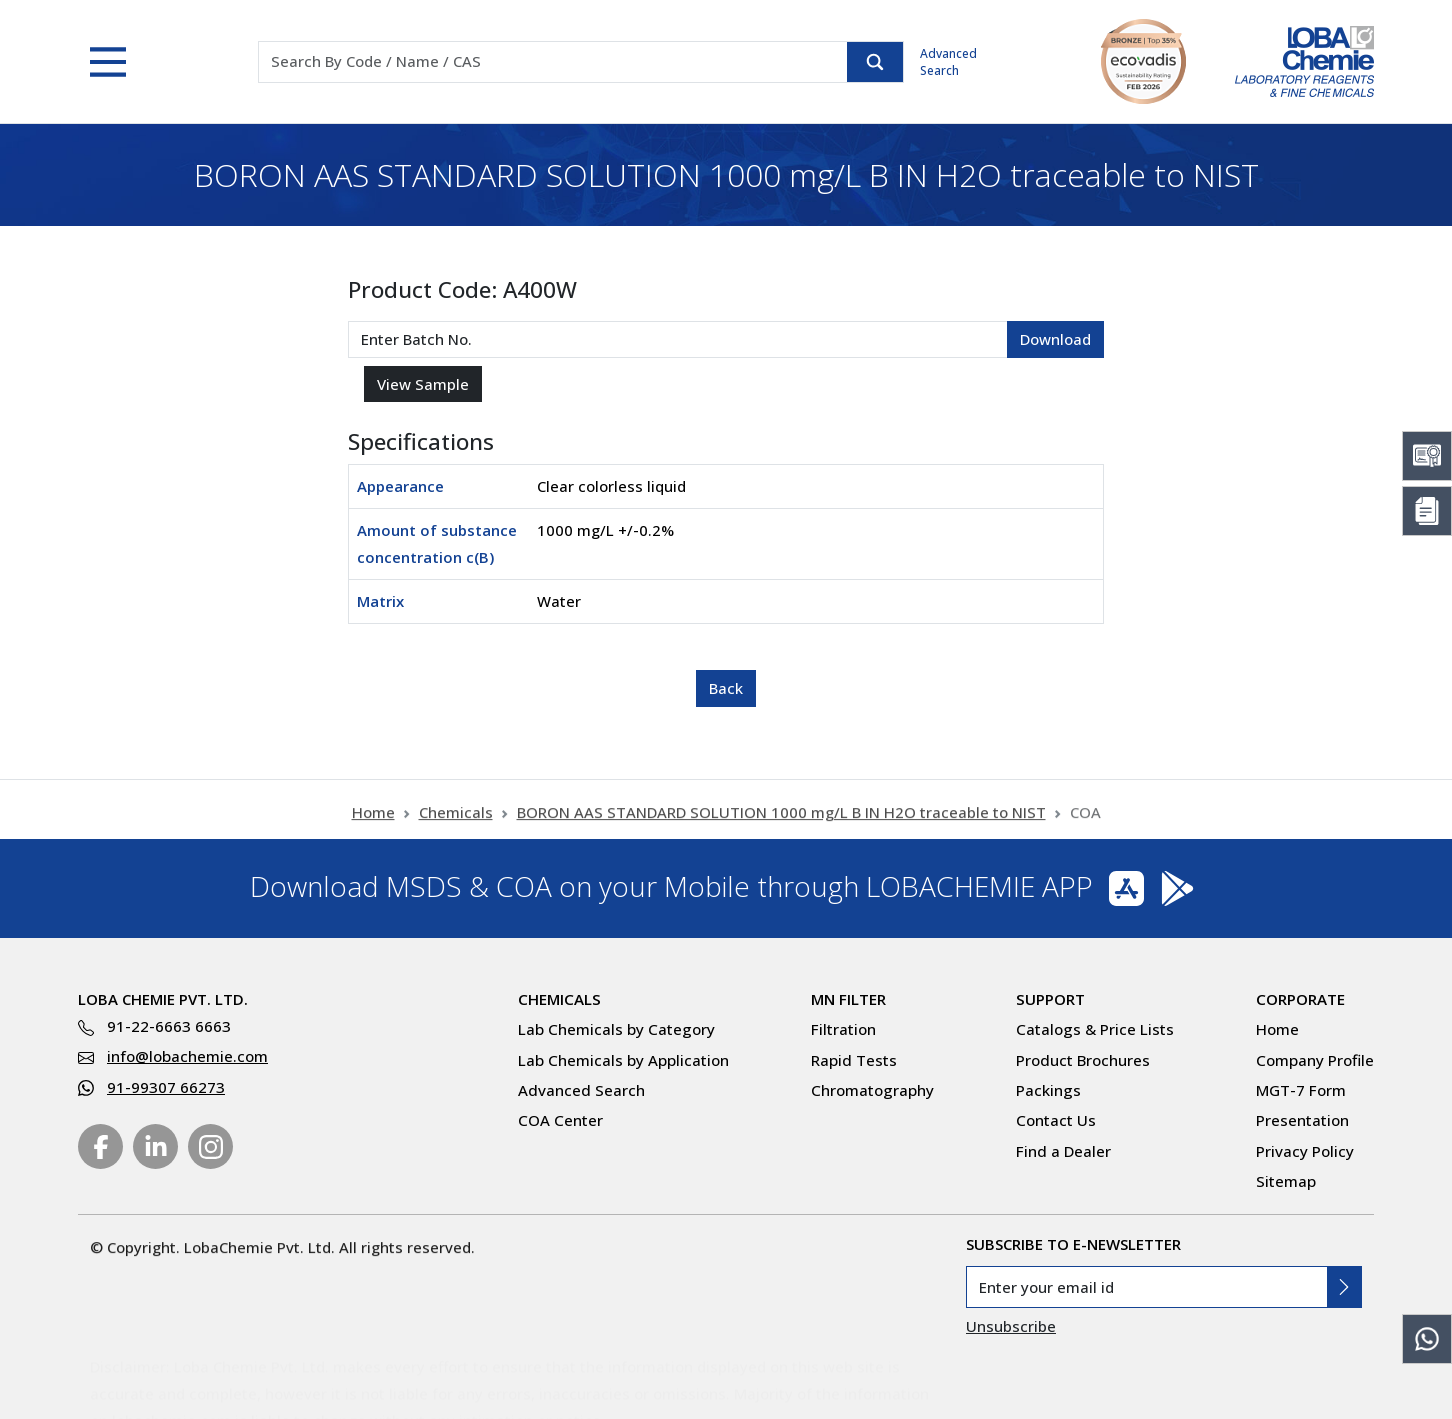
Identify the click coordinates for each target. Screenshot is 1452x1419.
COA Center (560, 1120)
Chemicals (456, 824)
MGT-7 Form (1301, 1090)
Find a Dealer (1063, 1151)
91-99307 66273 (166, 1087)
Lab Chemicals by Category (616, 1029)
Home (373, 824)
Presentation (1302, 1120)
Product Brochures (1083, 1060)
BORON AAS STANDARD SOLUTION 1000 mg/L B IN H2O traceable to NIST (781, 824)
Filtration (843, 1029)
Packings (1048, 1090)
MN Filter (848, 999)
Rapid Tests (854, 1060)
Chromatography (872, 1090)
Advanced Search (948, 62)
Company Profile (1315, 1060)
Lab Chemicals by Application (623, 1060)
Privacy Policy (1305, 1151)
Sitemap (1286, 1181)
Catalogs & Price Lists (1095, 1029)
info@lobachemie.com (187, 1056)
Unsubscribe (1011, 1326)
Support (1050, 999)
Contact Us (1056, 1120)
